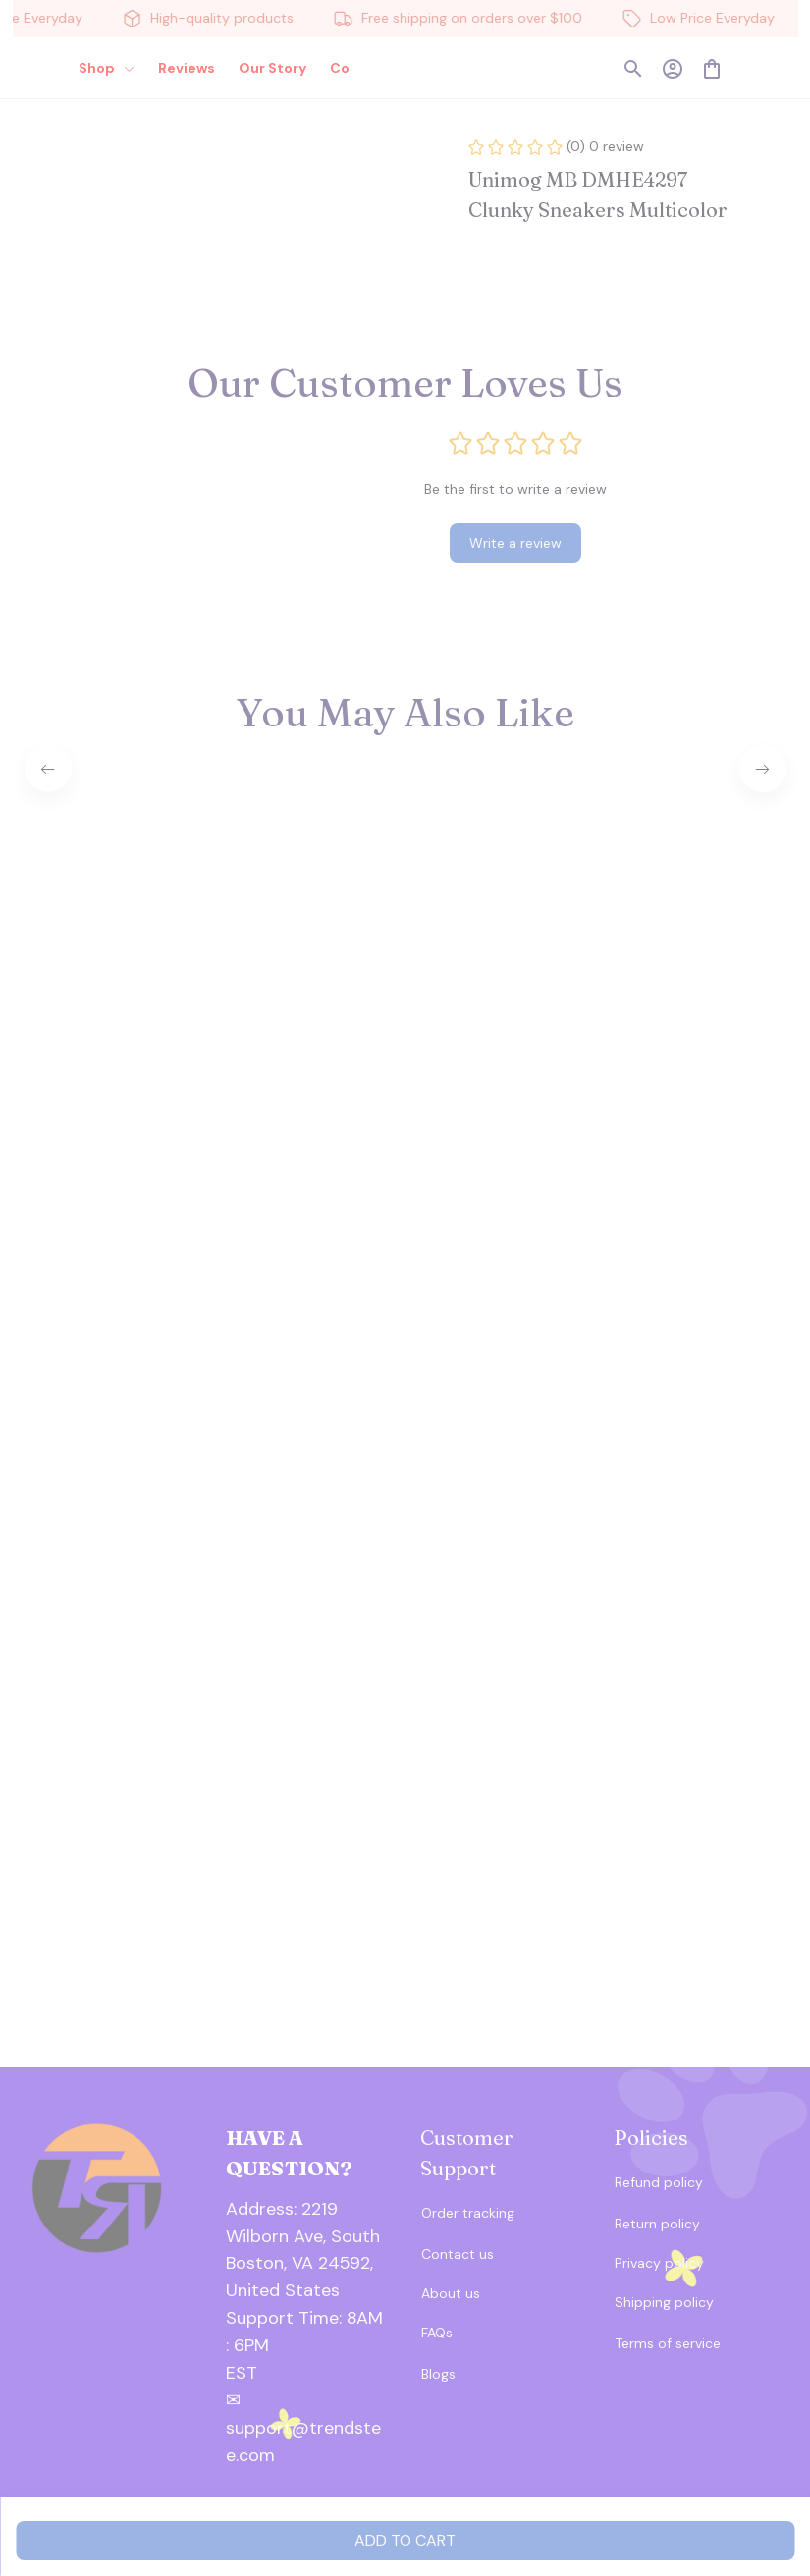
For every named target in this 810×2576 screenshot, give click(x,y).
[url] (308, 2332)
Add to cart (405, 2540)
